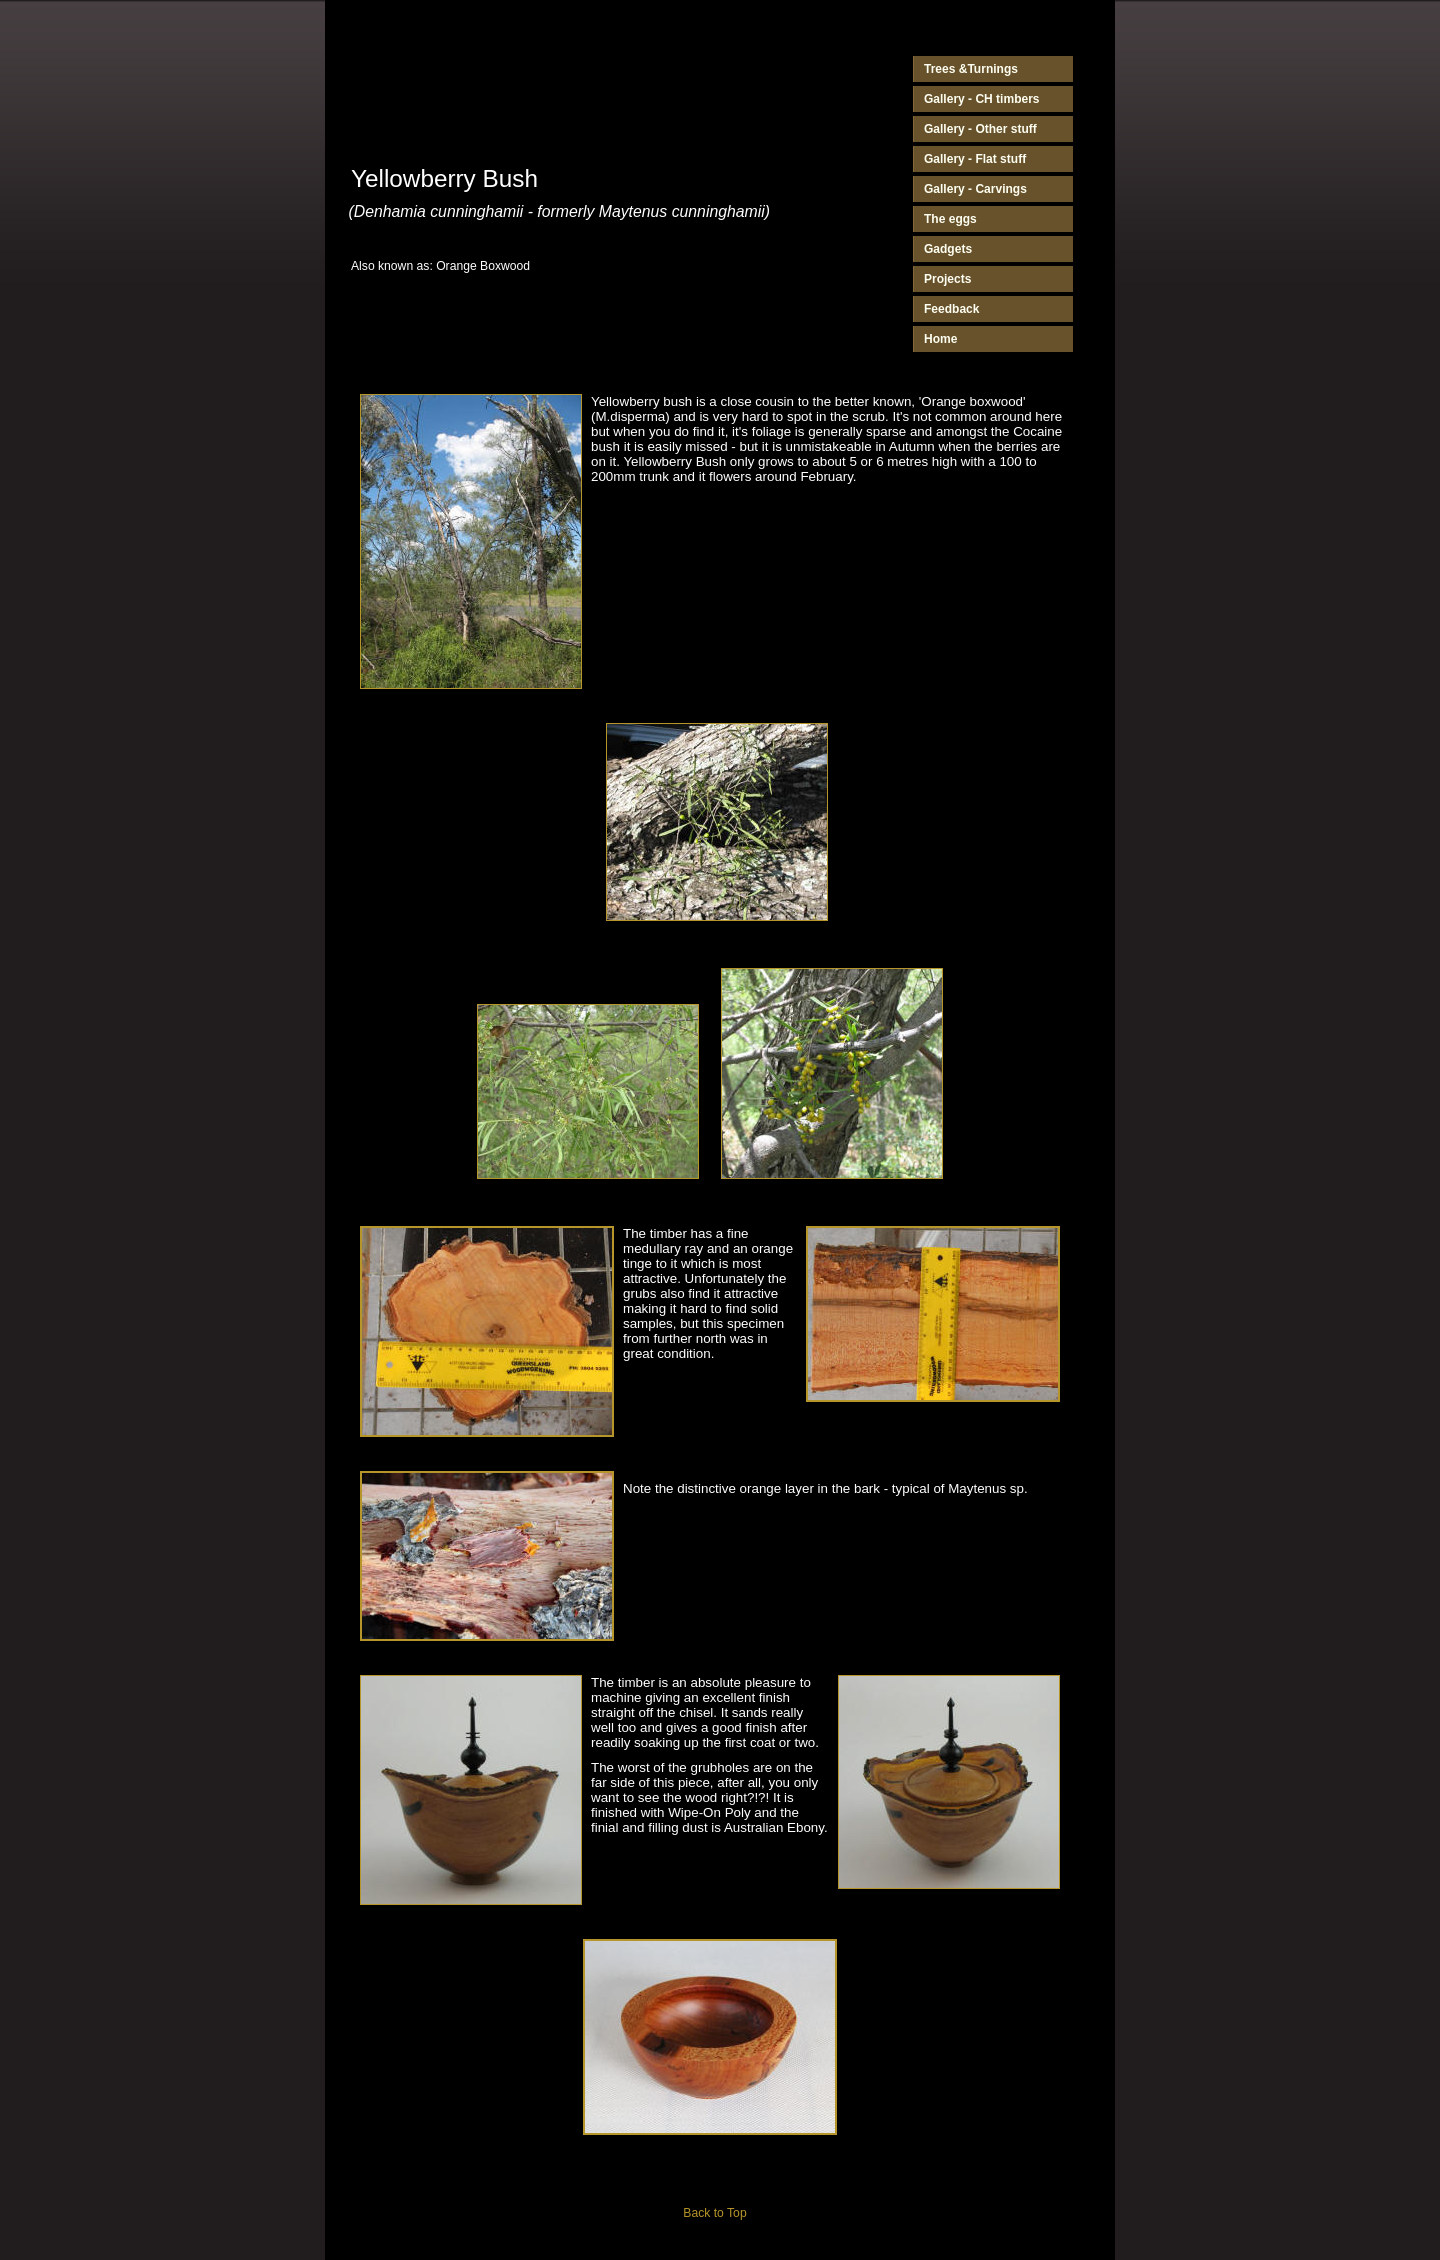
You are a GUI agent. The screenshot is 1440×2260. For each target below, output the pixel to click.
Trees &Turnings (971, 69)
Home (940, 339)
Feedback (951, 309)
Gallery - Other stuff (980, 129)
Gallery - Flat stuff (975, 159)
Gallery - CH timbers (982, 99)
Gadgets (948, 249)
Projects (947, 279)
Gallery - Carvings (975, 189)
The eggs (950, 219)
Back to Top (714, 2213)
